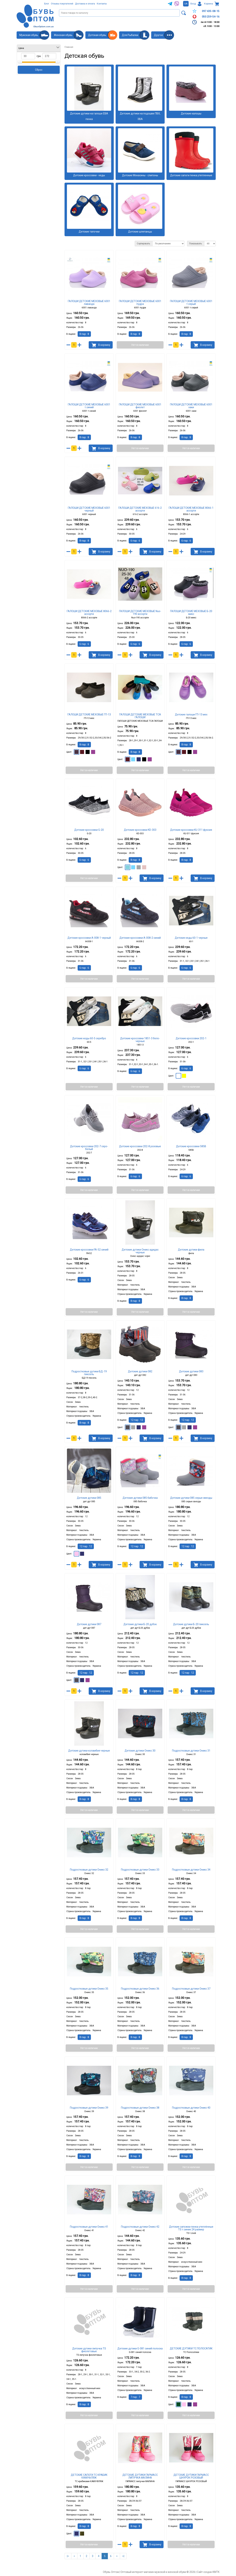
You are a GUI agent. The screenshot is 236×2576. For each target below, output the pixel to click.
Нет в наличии (140, 344)
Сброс (38, 69)
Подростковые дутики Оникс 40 (191, 2107)
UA (185, 3)
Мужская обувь (28, 35)
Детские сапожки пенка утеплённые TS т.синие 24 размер (191, 2228)
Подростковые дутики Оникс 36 (140, 1988)
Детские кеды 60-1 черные (191, 937)
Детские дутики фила (191, 1249)
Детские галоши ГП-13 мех (191, 714)
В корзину (100, 345)
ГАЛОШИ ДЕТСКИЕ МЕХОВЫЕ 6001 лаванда (89, 302)
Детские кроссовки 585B (191, 1146)
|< (68, 2556)
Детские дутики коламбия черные (89, 1750)
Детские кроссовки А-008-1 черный (89, 937)
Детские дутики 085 (89, 1497)
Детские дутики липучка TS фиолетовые (89, 2350)
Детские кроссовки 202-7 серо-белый (89, 1148)
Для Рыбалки (130, 35)
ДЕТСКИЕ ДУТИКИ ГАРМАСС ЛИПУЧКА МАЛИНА (140, 2476)
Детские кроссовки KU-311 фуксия (191, 829)
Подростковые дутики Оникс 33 (140, 1869)
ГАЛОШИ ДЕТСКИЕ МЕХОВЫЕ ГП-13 (89, 714)
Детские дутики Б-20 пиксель (191, 1624)
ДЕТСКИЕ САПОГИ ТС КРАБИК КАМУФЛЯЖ (89, 2476)
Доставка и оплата (85, 3)
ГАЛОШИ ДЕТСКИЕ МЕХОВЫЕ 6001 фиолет (140, 406)
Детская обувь (97, 35)
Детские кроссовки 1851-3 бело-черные (140, 1040)
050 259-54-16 (205, 16)
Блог (46, 3)
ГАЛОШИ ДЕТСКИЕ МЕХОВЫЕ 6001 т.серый (191, 302)
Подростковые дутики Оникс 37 (191, 1988)
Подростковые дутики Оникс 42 (140, 2226)
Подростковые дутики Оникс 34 (191, 1869)
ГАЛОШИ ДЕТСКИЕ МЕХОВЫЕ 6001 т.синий (89, 406)
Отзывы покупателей (62, 3)
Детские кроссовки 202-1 (191, 1038)
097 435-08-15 (205, 11)
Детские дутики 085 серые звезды (191, 1497)
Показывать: (195, 243)
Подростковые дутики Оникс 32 (89, 1869)
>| (123, 2556)
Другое (158, 35)
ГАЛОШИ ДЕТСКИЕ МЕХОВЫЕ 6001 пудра (140, 302)
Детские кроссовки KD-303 (140, 829)
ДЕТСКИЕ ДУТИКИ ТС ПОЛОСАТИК (191, 2348)
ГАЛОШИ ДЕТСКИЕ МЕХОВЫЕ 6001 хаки (191, 406)
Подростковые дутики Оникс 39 (89, 2107)
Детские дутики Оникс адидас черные (140, 1251)
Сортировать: (143, 243)
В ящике (70, 334)
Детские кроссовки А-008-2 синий (140, 937)
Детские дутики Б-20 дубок (140, 1624)
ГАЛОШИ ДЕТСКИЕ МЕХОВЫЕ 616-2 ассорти (140, 509)
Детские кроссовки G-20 (89, 829)
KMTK (216, 2571)
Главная (69, 47)
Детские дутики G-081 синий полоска (140, 2348)
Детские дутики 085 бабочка (140, 1497)
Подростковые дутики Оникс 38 (140, 2107)
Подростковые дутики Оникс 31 (191, 1750)
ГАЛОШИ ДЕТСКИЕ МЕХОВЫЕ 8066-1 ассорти (191, 509)
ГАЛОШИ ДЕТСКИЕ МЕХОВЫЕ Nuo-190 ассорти (140, 612)
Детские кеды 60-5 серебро (89, 1038)
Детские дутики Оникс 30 (140, 1750)
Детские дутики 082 (140, 1371)
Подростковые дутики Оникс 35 (89, 1988)
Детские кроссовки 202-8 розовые (140, 1146)
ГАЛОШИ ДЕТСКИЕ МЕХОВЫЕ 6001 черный (89, 509)
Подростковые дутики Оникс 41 (89, 2226)
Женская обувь (63, 35)
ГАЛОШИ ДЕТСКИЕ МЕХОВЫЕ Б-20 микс (191, 612)
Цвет (68, 752)
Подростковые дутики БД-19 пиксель (89, 1373)
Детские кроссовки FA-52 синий (89, 1249)
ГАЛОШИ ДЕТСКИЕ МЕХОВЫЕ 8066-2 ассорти (89, 612)
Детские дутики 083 (191, 1371)
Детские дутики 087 (89, 1624)
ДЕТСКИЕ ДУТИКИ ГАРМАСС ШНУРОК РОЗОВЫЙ (191, 2476)
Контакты (102, 3)
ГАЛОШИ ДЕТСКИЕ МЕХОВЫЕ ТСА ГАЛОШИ (140, 716)
